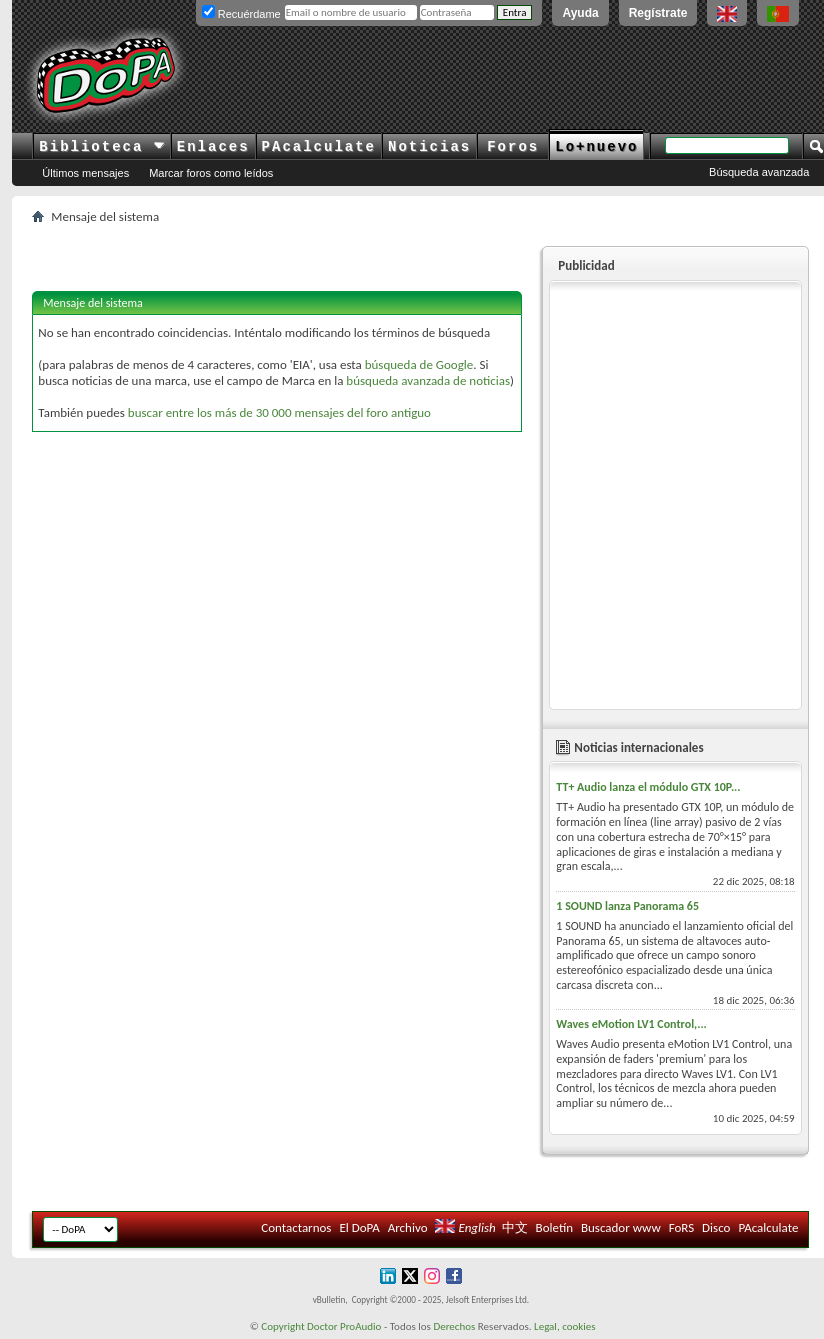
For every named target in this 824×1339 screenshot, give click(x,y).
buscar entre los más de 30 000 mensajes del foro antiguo (279, 412)
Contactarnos (296, 1227)
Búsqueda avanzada (759, 172)
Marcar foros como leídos (211, 173)
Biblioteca (101, 147)
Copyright (282, 1326)
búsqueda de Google (419, 364)
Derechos (454, 1326)
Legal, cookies (565, 1326)
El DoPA (359, 1227)
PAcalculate (319, 147)
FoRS (682, 1227)
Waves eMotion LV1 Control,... (631, 1024)
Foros (513, 147)
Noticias (429, 147)
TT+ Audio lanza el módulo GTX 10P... (648, 787)
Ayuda (580, 13)
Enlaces (213, 147)
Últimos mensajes (85, 173)
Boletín (554, 1227)
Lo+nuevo (596, 147)
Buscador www (621, 1227)
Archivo (408, 1227)
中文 (515, 1227)
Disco (716, 1227)
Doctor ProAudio (344, 1326)
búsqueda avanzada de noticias (428, 380)
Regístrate (658, 13)
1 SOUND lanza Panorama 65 (627, 906)
